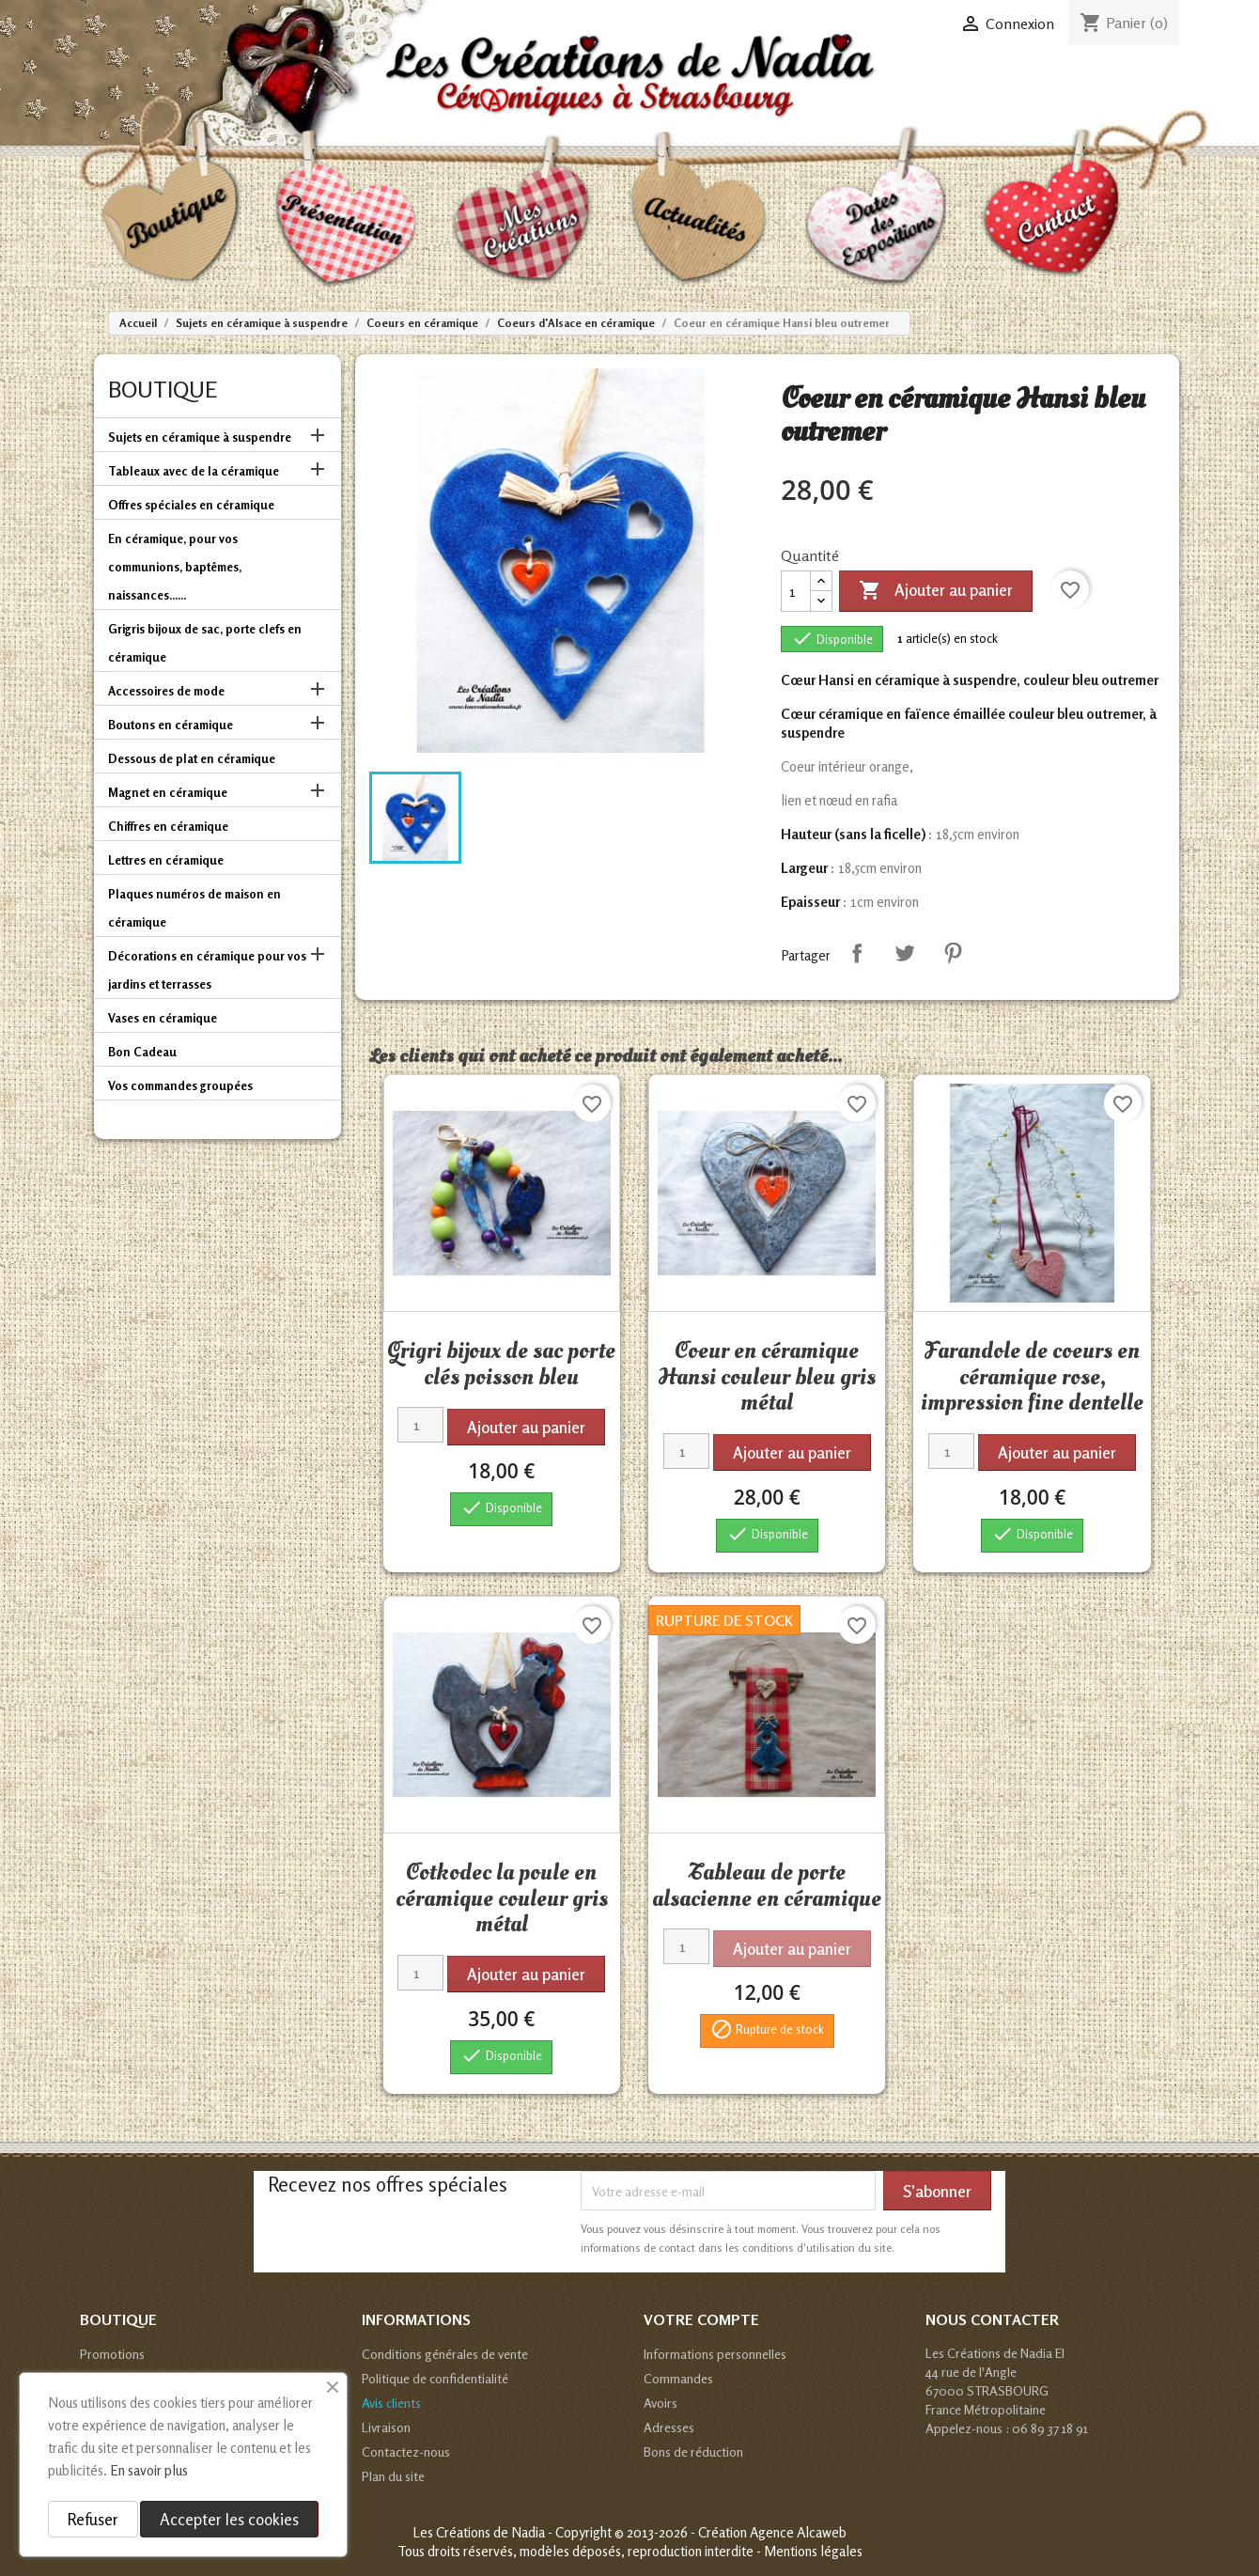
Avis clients (391, 2403)
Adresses (669, 2427)
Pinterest (952, 953)
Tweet (905, 953)
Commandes (678, 2378)
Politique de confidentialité (435, 2378)
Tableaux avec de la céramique (193, 470)
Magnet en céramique (167, 792)
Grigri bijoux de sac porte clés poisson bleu (501, 1364)
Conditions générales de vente (445, 2354)
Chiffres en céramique (168, 826)
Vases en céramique (162, 1017)
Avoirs (660, 2403)
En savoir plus (149, 2470)
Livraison (386, 2427)
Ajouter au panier (936, 591)
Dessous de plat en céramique (191, 758)
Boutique (162, 389)
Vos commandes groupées (180, 1085)
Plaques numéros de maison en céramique (194, 907)
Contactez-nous (406, 2451)
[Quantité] (796, 591)
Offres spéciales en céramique (191, 504)
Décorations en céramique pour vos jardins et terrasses (207, 969)
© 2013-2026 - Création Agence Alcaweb (730, 2532)
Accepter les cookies (229, 2519)
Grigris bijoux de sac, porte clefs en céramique (205, 642)
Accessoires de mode (166, 690)
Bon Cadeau (142, 1051)
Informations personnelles (715, 2354)
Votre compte (701, 2319)
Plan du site (393, 2476)
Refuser (93, 2519)
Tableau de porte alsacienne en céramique (766, 1885)
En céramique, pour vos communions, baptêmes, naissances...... (174, 566)
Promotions (112, 2354)
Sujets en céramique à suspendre (199, 437)
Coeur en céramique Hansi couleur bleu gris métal (767, 1376)
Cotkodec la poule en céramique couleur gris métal (502, 1898)
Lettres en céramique (166, 859)
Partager (857, 953)
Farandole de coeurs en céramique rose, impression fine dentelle (1032, 1376)
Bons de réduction (693, 2451)
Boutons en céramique (170, 724)
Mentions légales (813, 2551)
